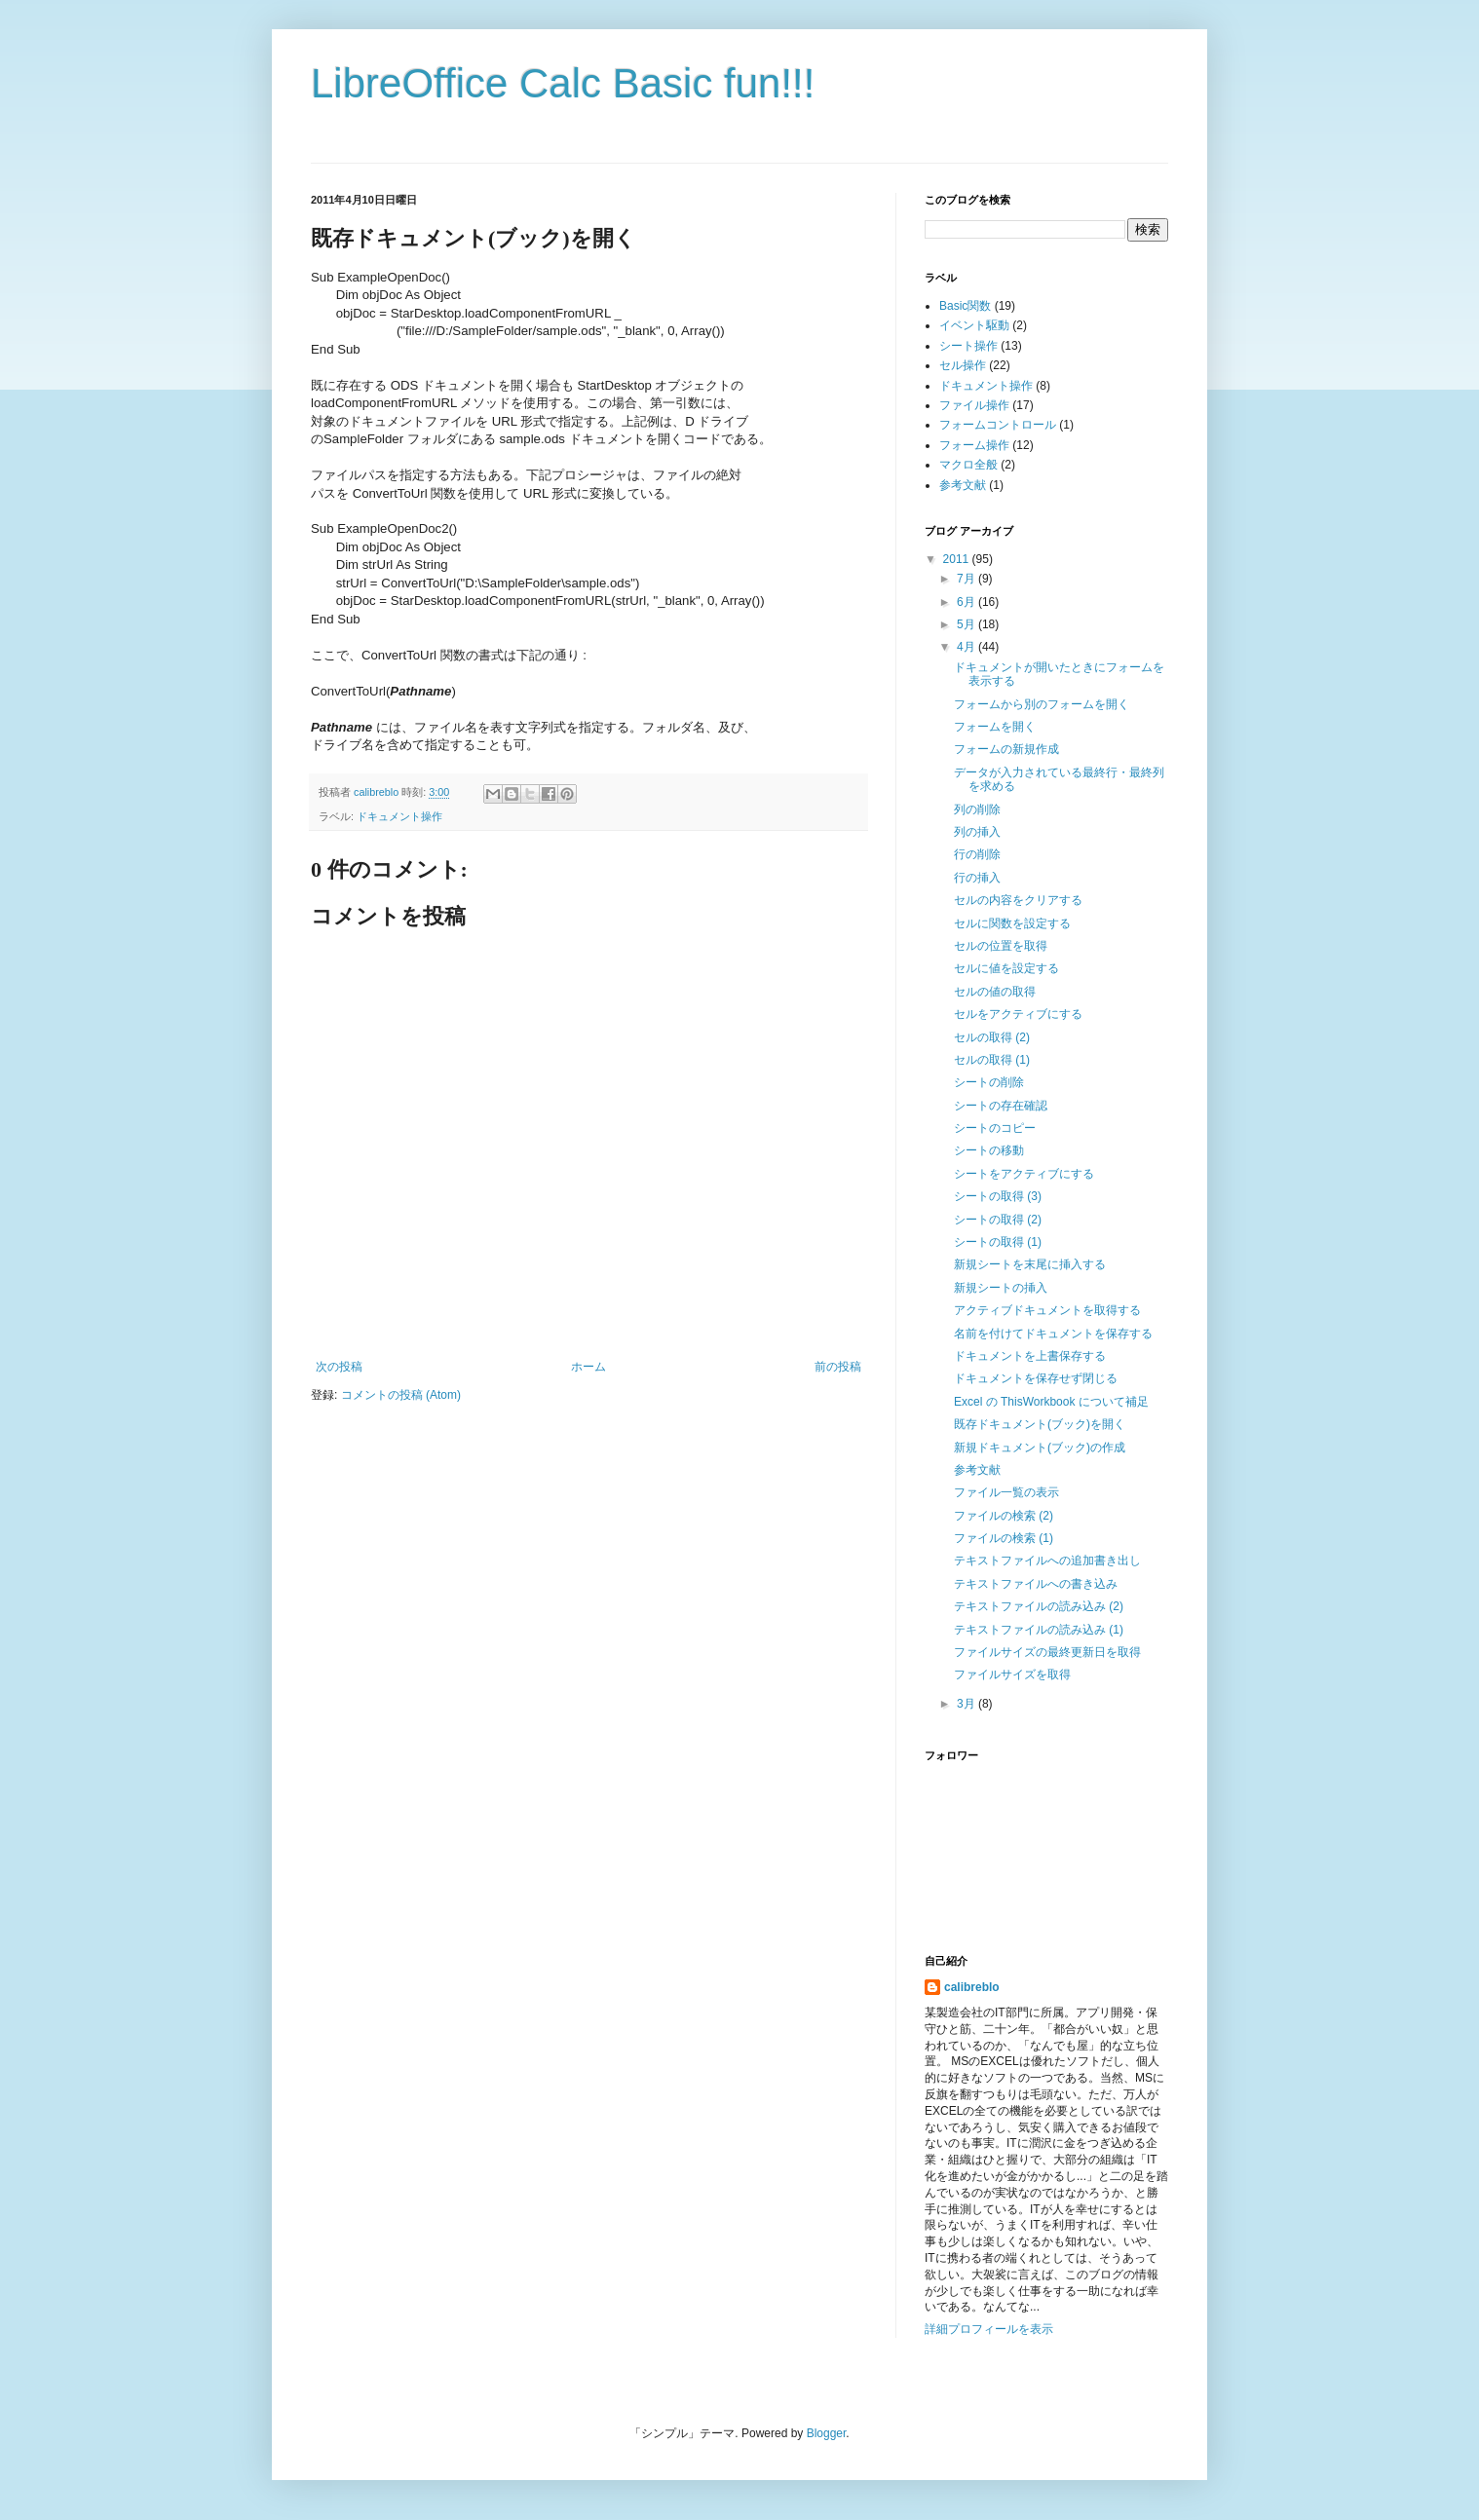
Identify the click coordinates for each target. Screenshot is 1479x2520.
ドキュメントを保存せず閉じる (1036, 1378)
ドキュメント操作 (399, 816)
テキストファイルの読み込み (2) (1038, 1606)
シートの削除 (989, 1082)
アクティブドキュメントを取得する (1047, 1310)
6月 (967, 602)
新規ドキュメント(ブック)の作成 (1039, 1447)
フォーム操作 (974, 445)
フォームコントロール (997, 425)
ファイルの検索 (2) (1003, 1516)
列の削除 (977, 809)
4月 (967, 647)
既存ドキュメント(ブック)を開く (1039, 1424)
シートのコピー (995, 1128)
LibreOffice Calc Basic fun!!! (563, 83)
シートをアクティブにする (1024, 1174)
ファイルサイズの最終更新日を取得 (1047, 1652)
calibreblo (972, 1987)
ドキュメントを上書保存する (1030, 1356)
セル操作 (962, 365)
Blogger (827, 2433)
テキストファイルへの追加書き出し (1047, 1560)
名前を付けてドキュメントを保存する (1053, 1333)
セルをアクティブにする (1018, 1014)
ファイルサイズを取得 (1012, 1674)
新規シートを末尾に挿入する (1030, 1264)
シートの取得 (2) (998, 1219)
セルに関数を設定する (1012, 923)
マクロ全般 (968, 464)
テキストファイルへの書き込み (1036, 1584)
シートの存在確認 (1000, 1105)
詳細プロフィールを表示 (989, 2329)
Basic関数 (965, 306)
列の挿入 (977, 832)
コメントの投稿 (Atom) (401, 1395)
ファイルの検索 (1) (1003, 1538)
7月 (967, 578)
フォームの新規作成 (1006, 749)
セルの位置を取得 (1000, 946)
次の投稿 (339, 1366)
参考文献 (962, 485)
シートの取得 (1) (998, 1242)
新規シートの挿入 (1000, 1288)
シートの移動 (989, 1150)
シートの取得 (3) (998, 1196)
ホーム (588, 1366)
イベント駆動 (974, 325)
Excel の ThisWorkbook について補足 (1051, 1402)
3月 (967, 1704)
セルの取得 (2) (992, 1037)
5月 (967, 624)
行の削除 (977, 854)
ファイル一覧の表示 (1006, 1492)
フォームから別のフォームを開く (1041, 704)
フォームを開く (995, 726)
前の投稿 (838, 1366)
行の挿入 (977, 877)
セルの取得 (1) (992, 1060)
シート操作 (968, 346)
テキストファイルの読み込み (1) (1038, 1629)
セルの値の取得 (995, 991)
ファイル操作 (974, 405)
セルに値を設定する (1006, 968)
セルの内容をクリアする (1018, 900)
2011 (957, 559)
